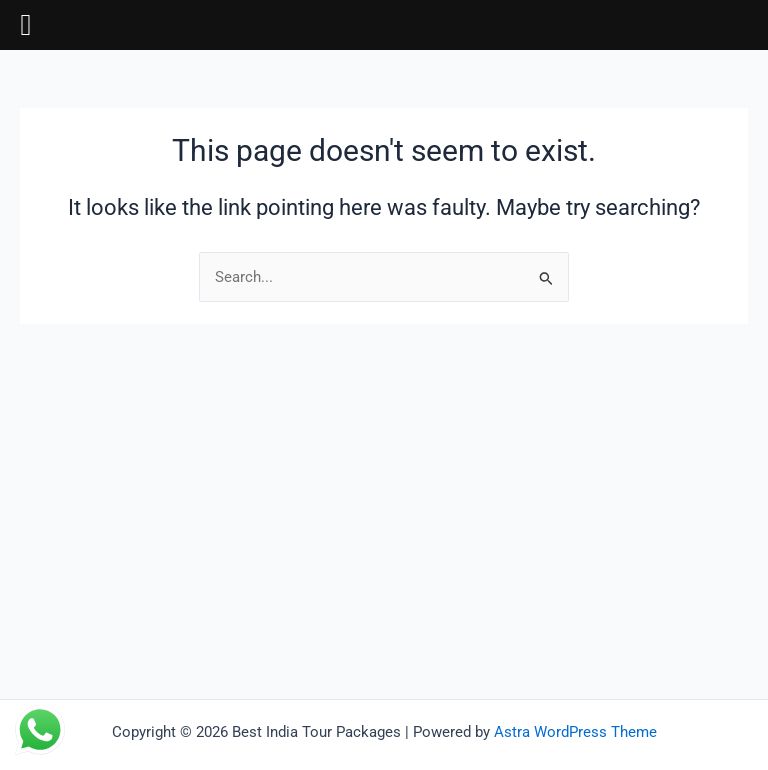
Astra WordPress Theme (575, 732)
